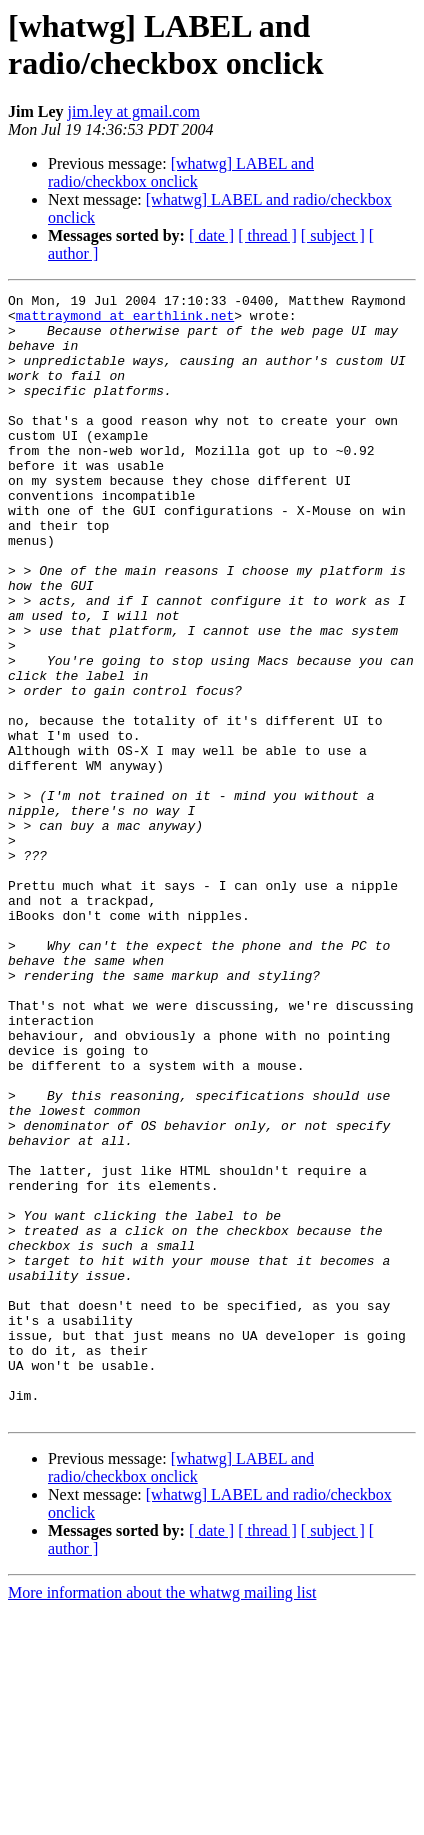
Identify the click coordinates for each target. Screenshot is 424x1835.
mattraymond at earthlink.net (125, 321)
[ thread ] (267, 235)
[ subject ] (333, 235)
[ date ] (211, 235)
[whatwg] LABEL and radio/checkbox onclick (181, 172)
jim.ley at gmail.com (134, 111)
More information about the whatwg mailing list (162, 1817)
